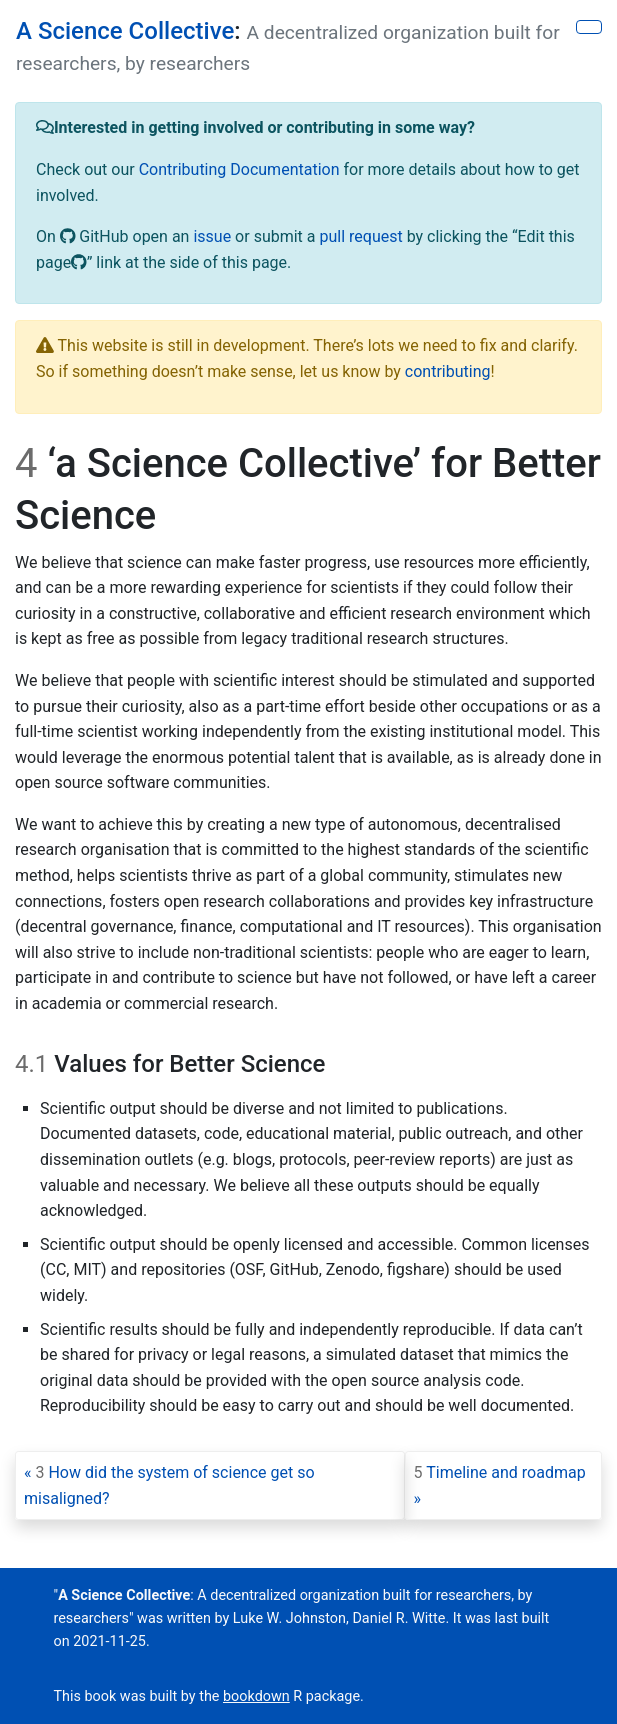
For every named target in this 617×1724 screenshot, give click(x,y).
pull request (360, 236)
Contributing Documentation (239, 169)
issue (212, 236)
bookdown (256, 1696)
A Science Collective (125, 31)
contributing (448, 371)
